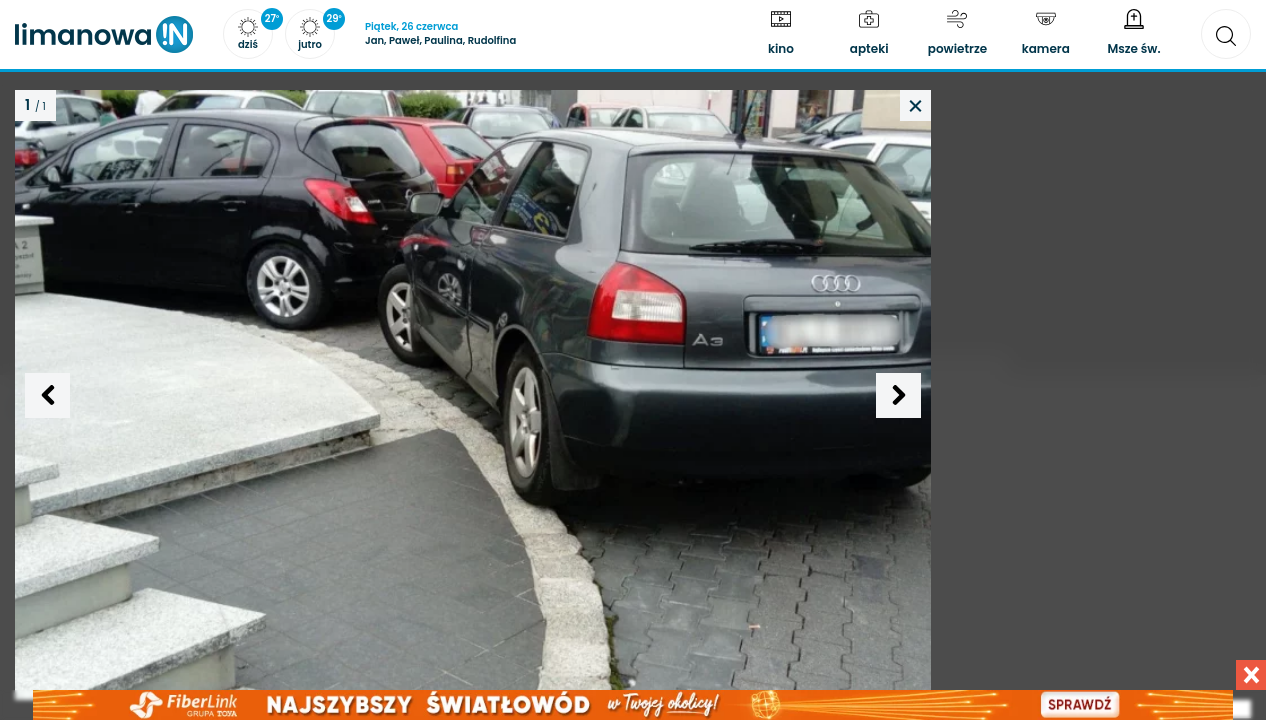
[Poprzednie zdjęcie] (47, 395)
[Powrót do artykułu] (915, 105)
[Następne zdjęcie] (898, 395)
